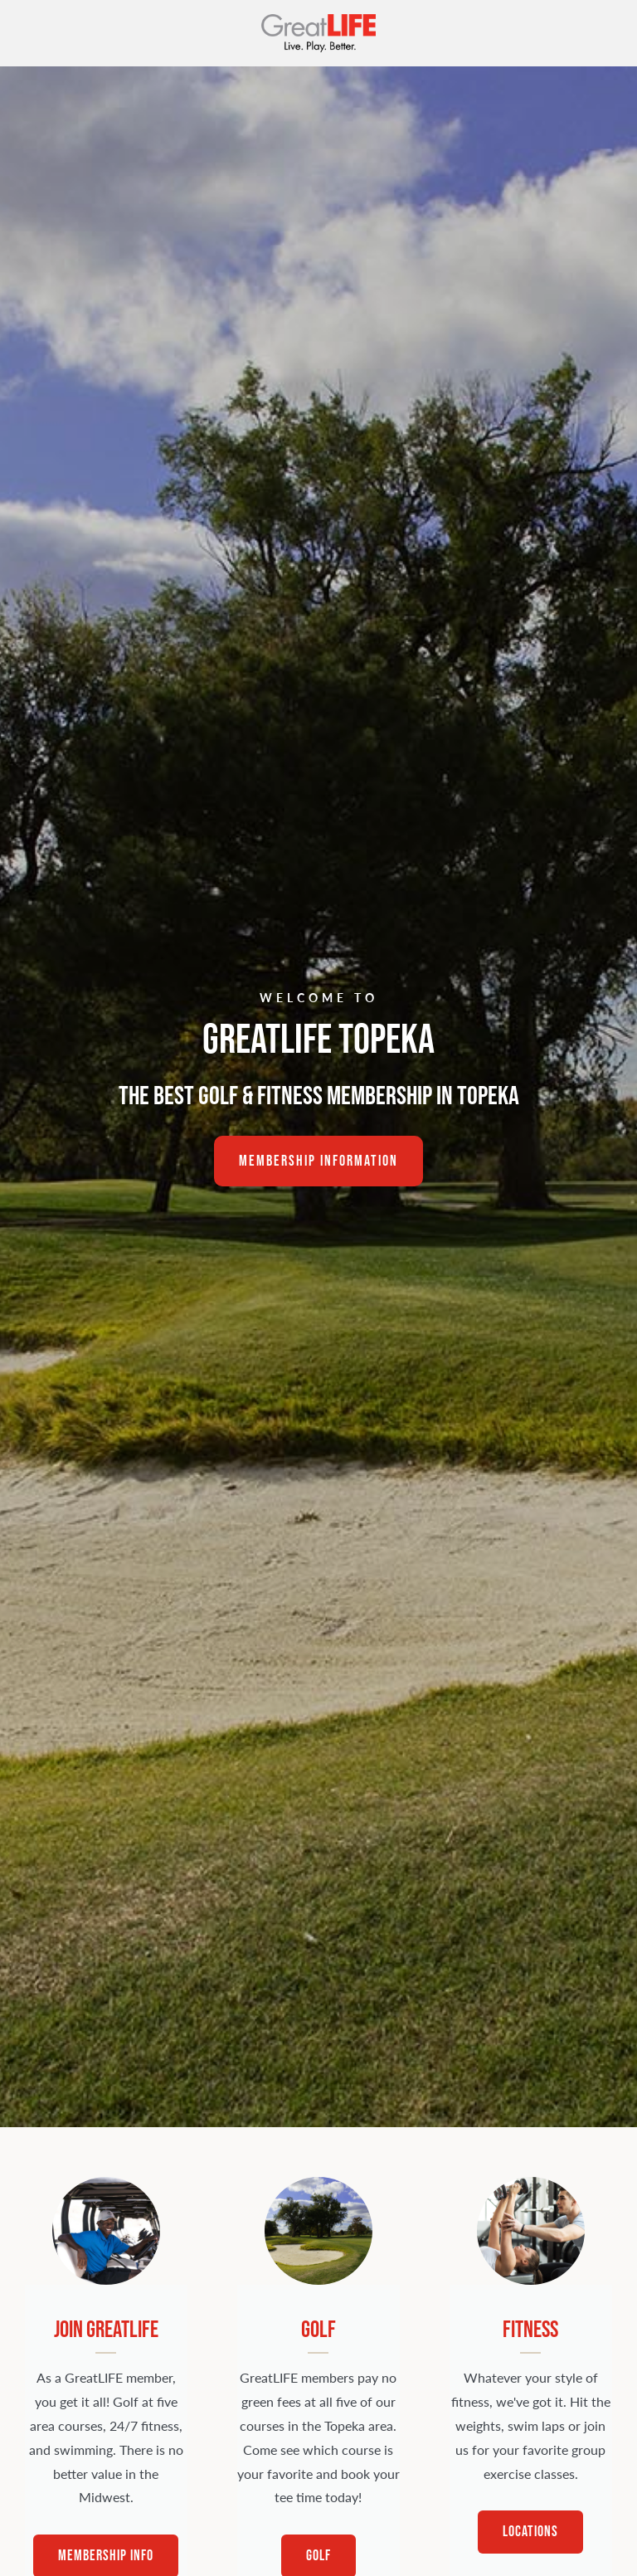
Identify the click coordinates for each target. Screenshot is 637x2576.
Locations (530, 2531)
